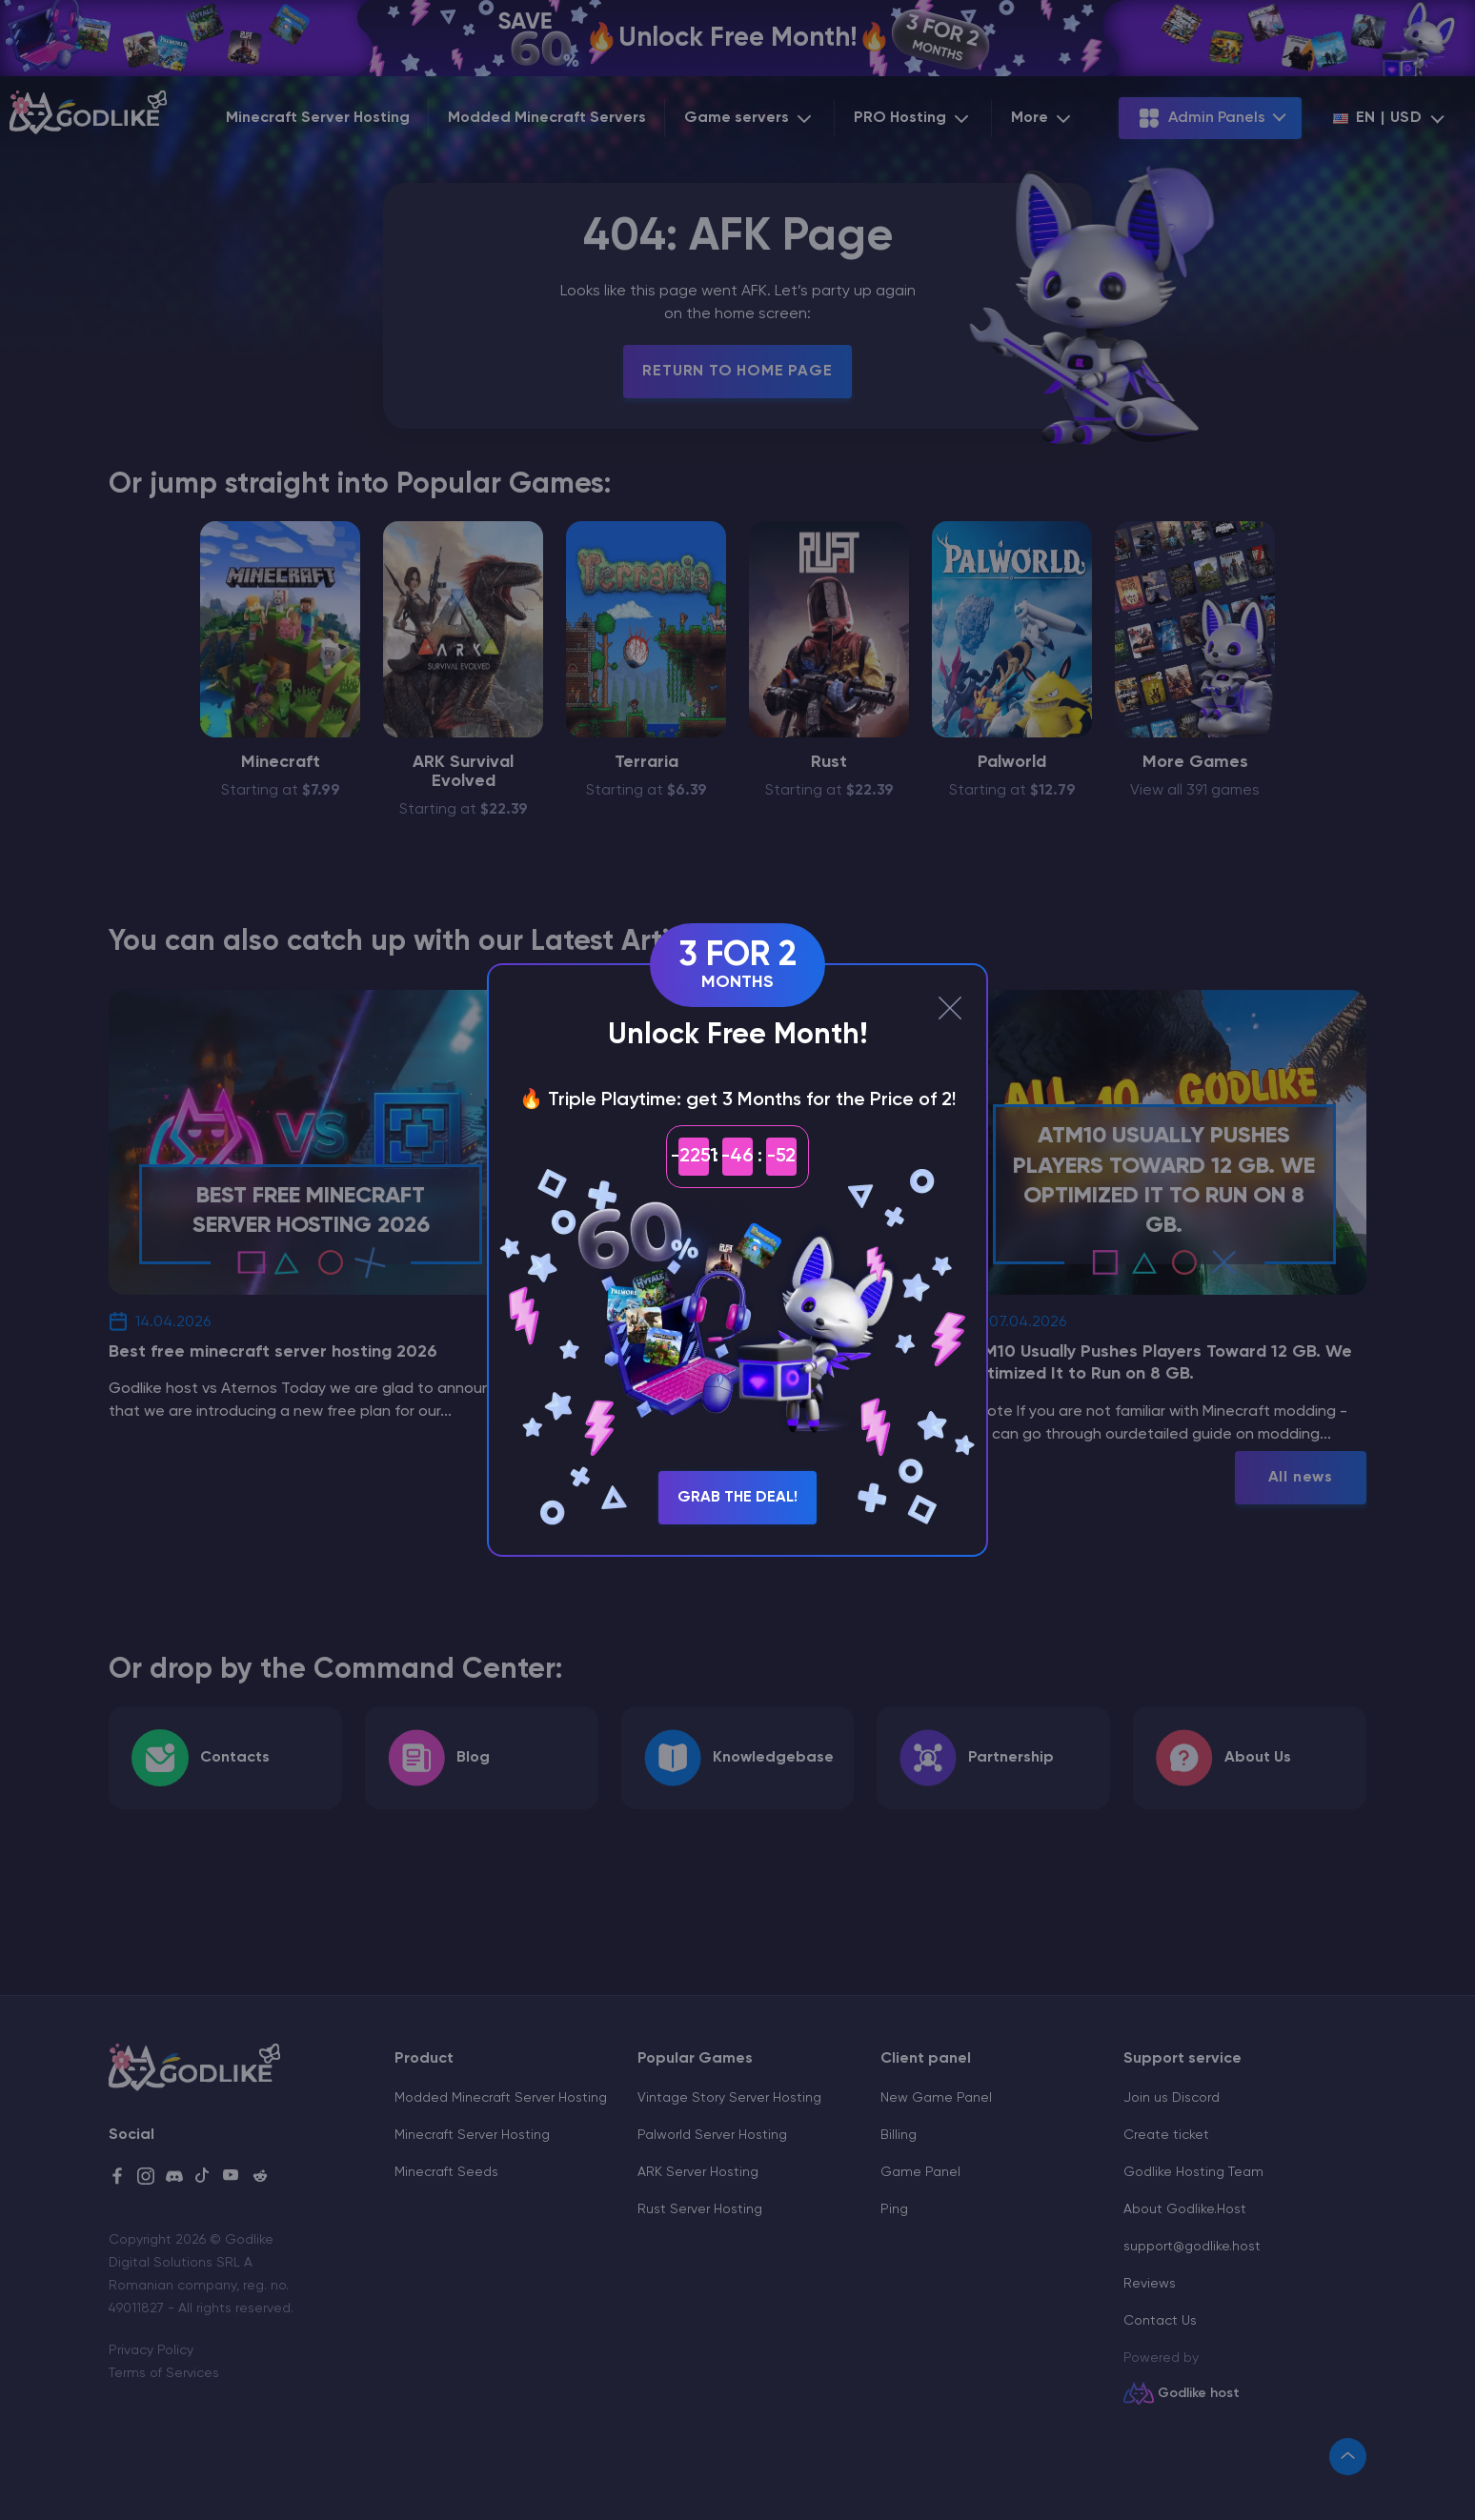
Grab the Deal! (737, 1497)
